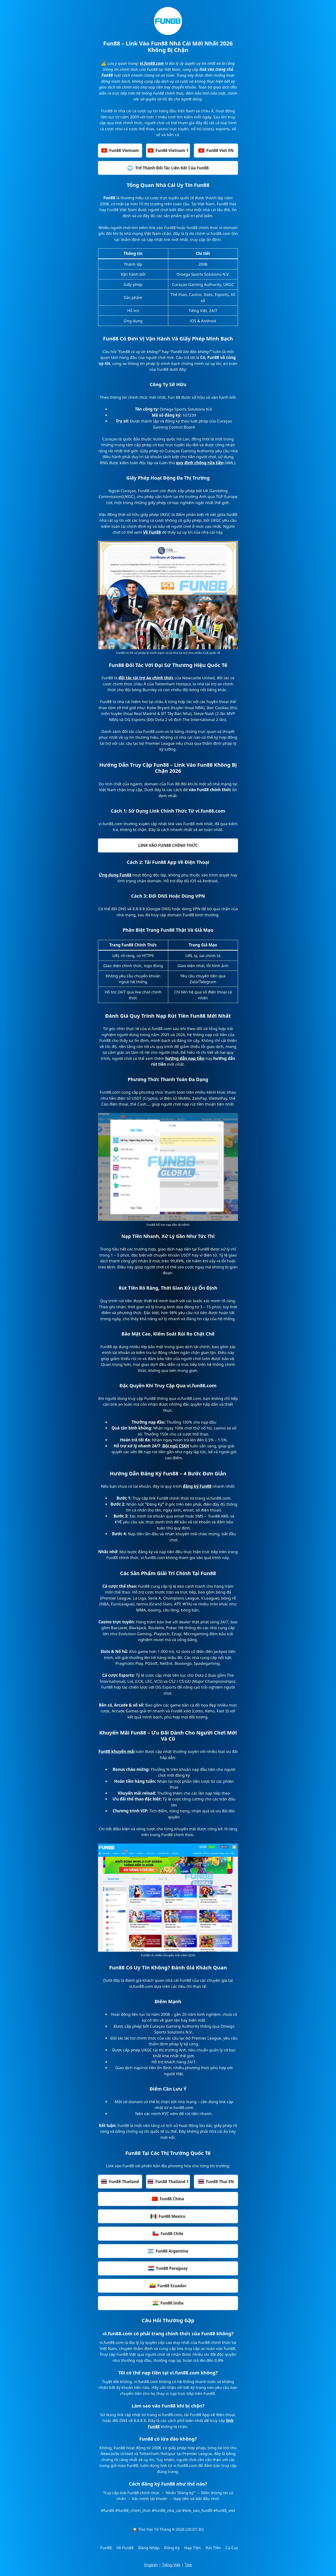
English (151, 2564)
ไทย (188, 2564)
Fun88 (106, 2547)
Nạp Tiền (192, 2547)
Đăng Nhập (148, 2547)
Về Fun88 (152, 532)
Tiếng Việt (171, 2564)
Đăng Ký (172, 2547)
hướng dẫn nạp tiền (184, 1058)
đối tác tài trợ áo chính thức (145, 677)
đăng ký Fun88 (197, 1486)
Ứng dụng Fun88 (115, 875)
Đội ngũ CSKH (175, 1446)
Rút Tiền (213, 2547)
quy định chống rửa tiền (200, 462)
